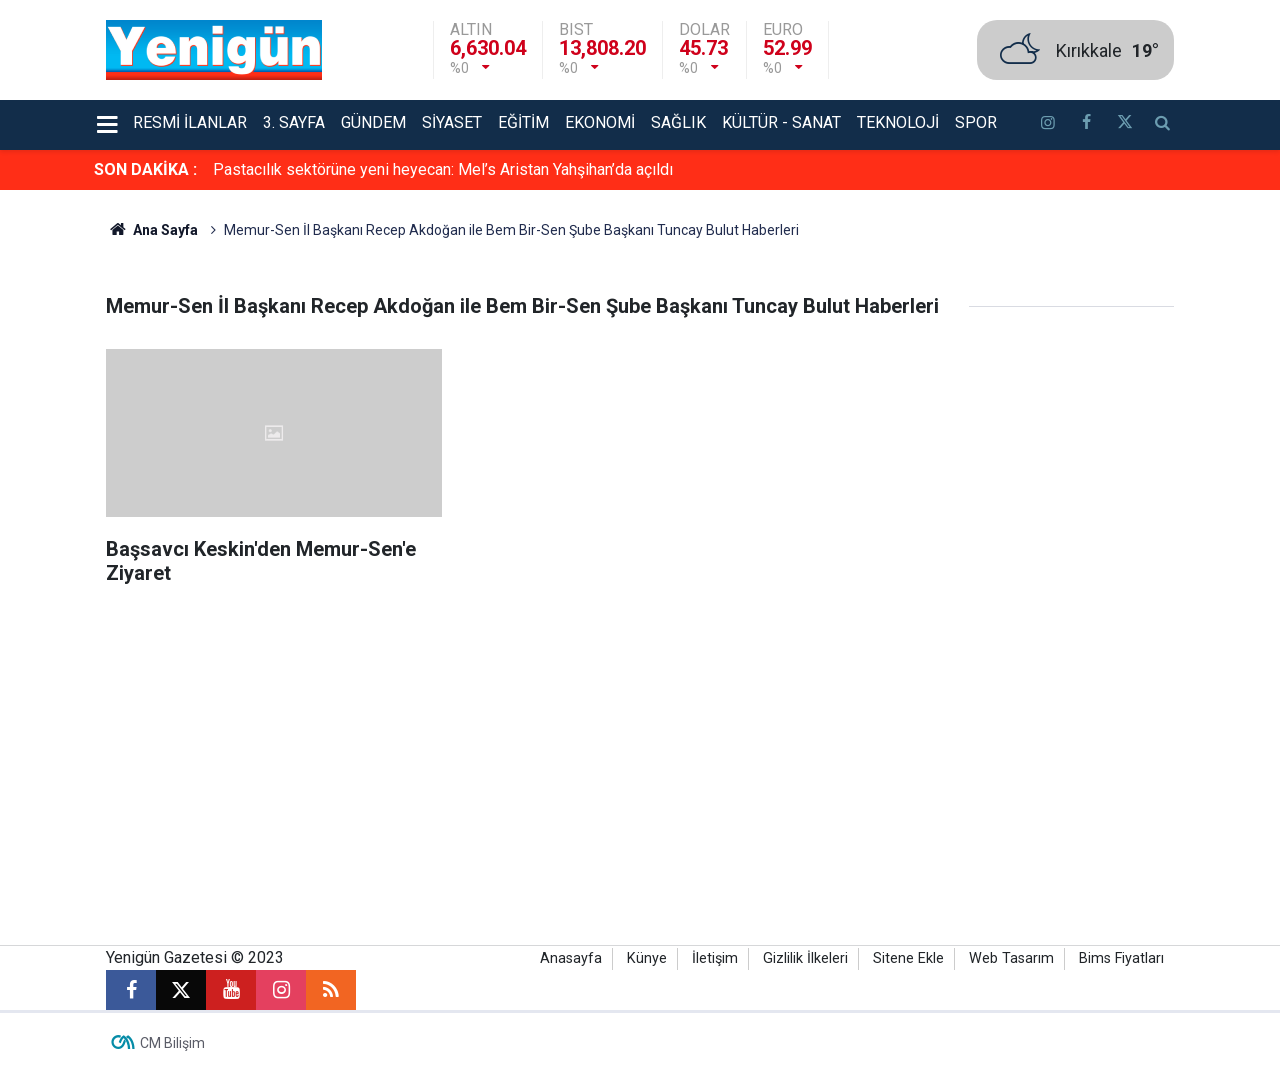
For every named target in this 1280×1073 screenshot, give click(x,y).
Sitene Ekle (908, 958)
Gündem (373, 122)
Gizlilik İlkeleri (805, 958)
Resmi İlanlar (190, 122)
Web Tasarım (1011, 958)
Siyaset (452, 122)
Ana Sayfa (152, 230)
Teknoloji (898, 122)
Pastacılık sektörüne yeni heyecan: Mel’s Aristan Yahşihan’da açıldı (443, 169)
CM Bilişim (172, 1043)
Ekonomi (600, 122)
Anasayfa (571, 958)
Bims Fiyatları (1121, 958)
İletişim (715, 958)
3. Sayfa (294, 122)
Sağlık (678, 122)
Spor (976, 122)
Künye (647, 958)
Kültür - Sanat (781, 122)
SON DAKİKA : (145, 169)
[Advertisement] (640, 775)
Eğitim (523, 122)
